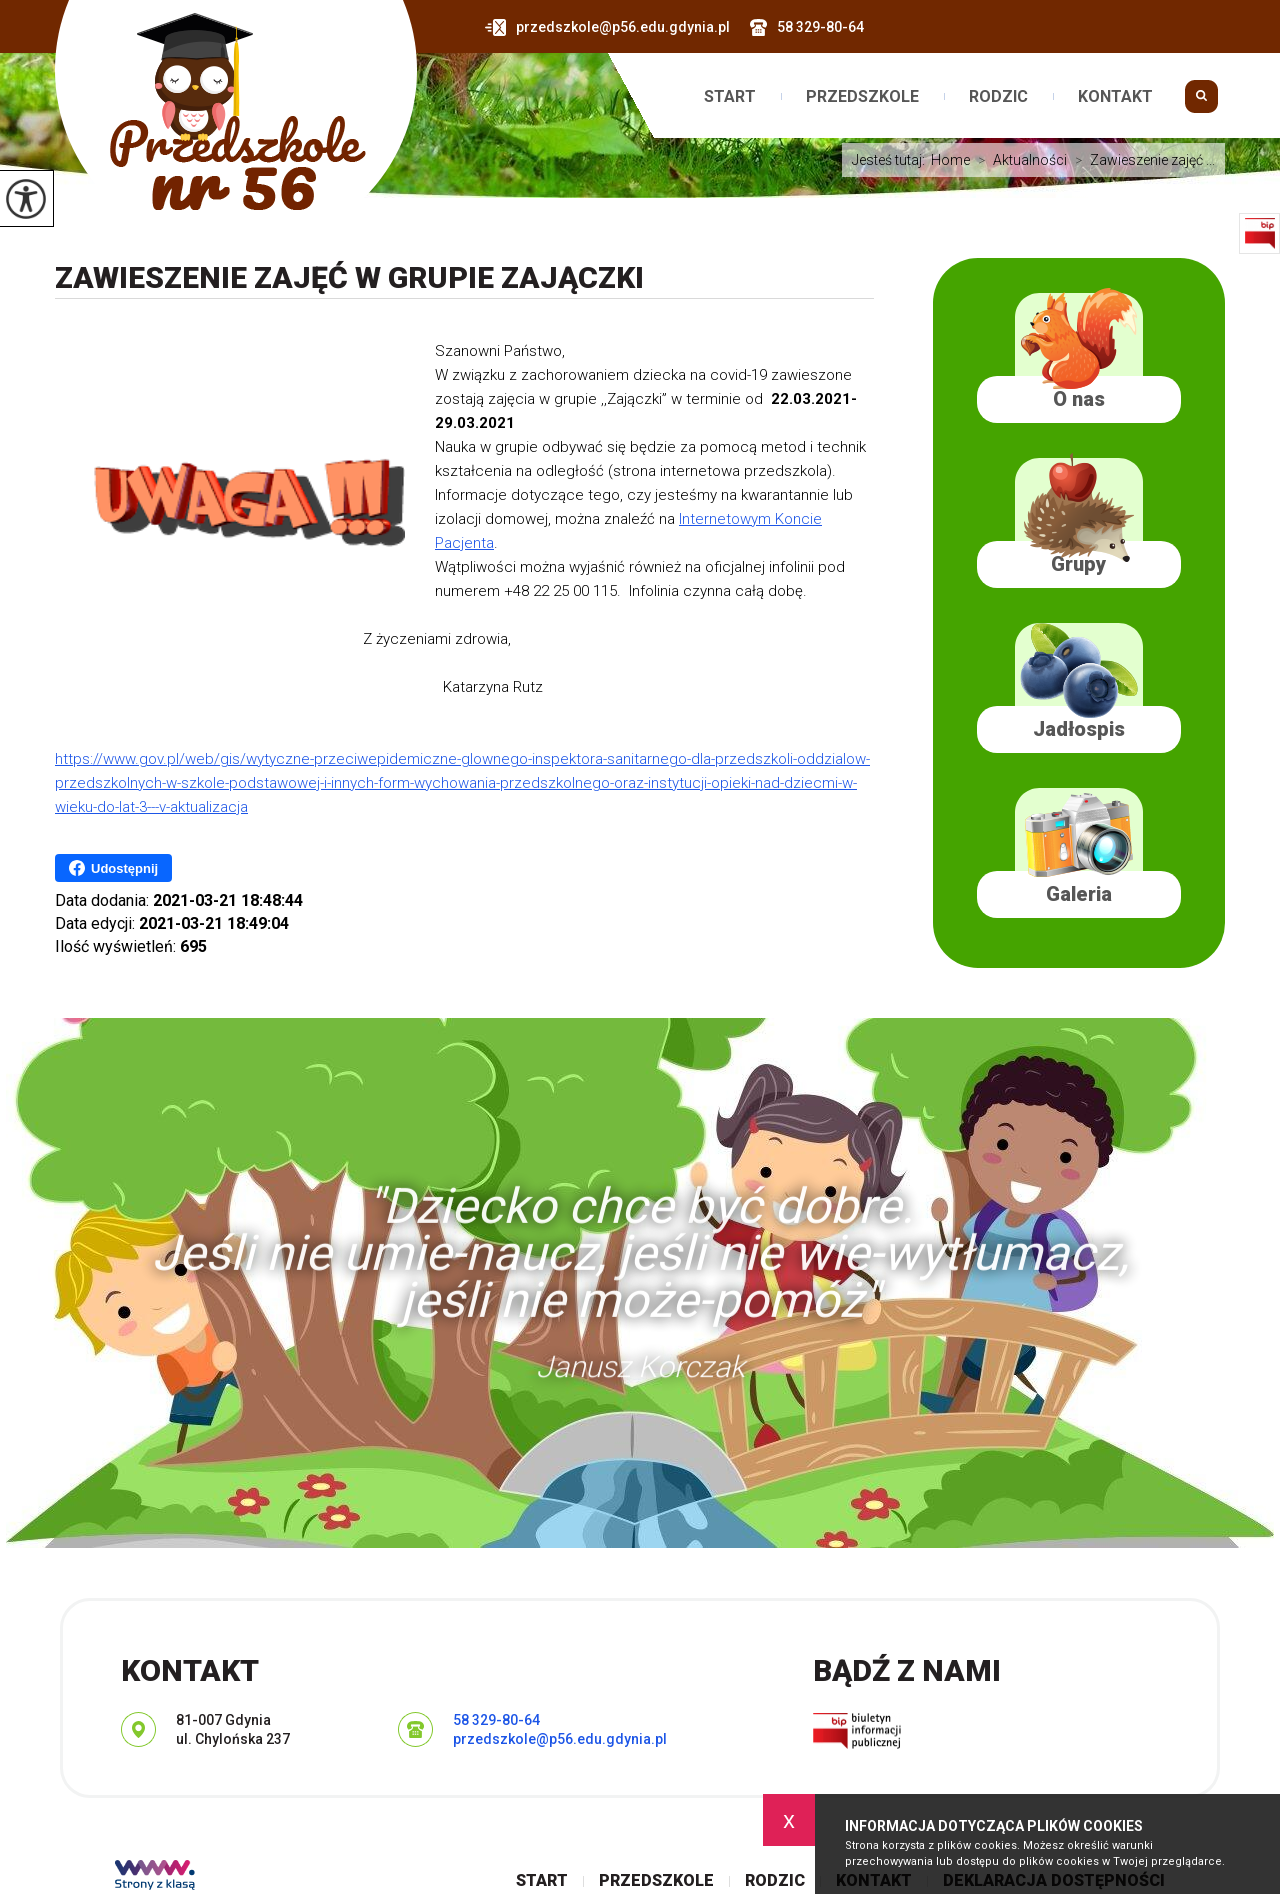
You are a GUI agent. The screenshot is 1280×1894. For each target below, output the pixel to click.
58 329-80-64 (807, 27)
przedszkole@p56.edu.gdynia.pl (607, 27)
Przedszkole (862, 97)
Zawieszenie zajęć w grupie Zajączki (349, 277)
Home (950, 160)
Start (730, 97)
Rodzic (998, 97)
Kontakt (1115, 97)
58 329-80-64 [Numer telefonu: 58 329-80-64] (496, 1720)
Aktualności (1018, 160)
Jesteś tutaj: (891, 160)
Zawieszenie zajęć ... (1141, 160)
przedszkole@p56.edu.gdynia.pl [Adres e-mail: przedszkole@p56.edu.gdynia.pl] (560, 1739)
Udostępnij (113, 868)
